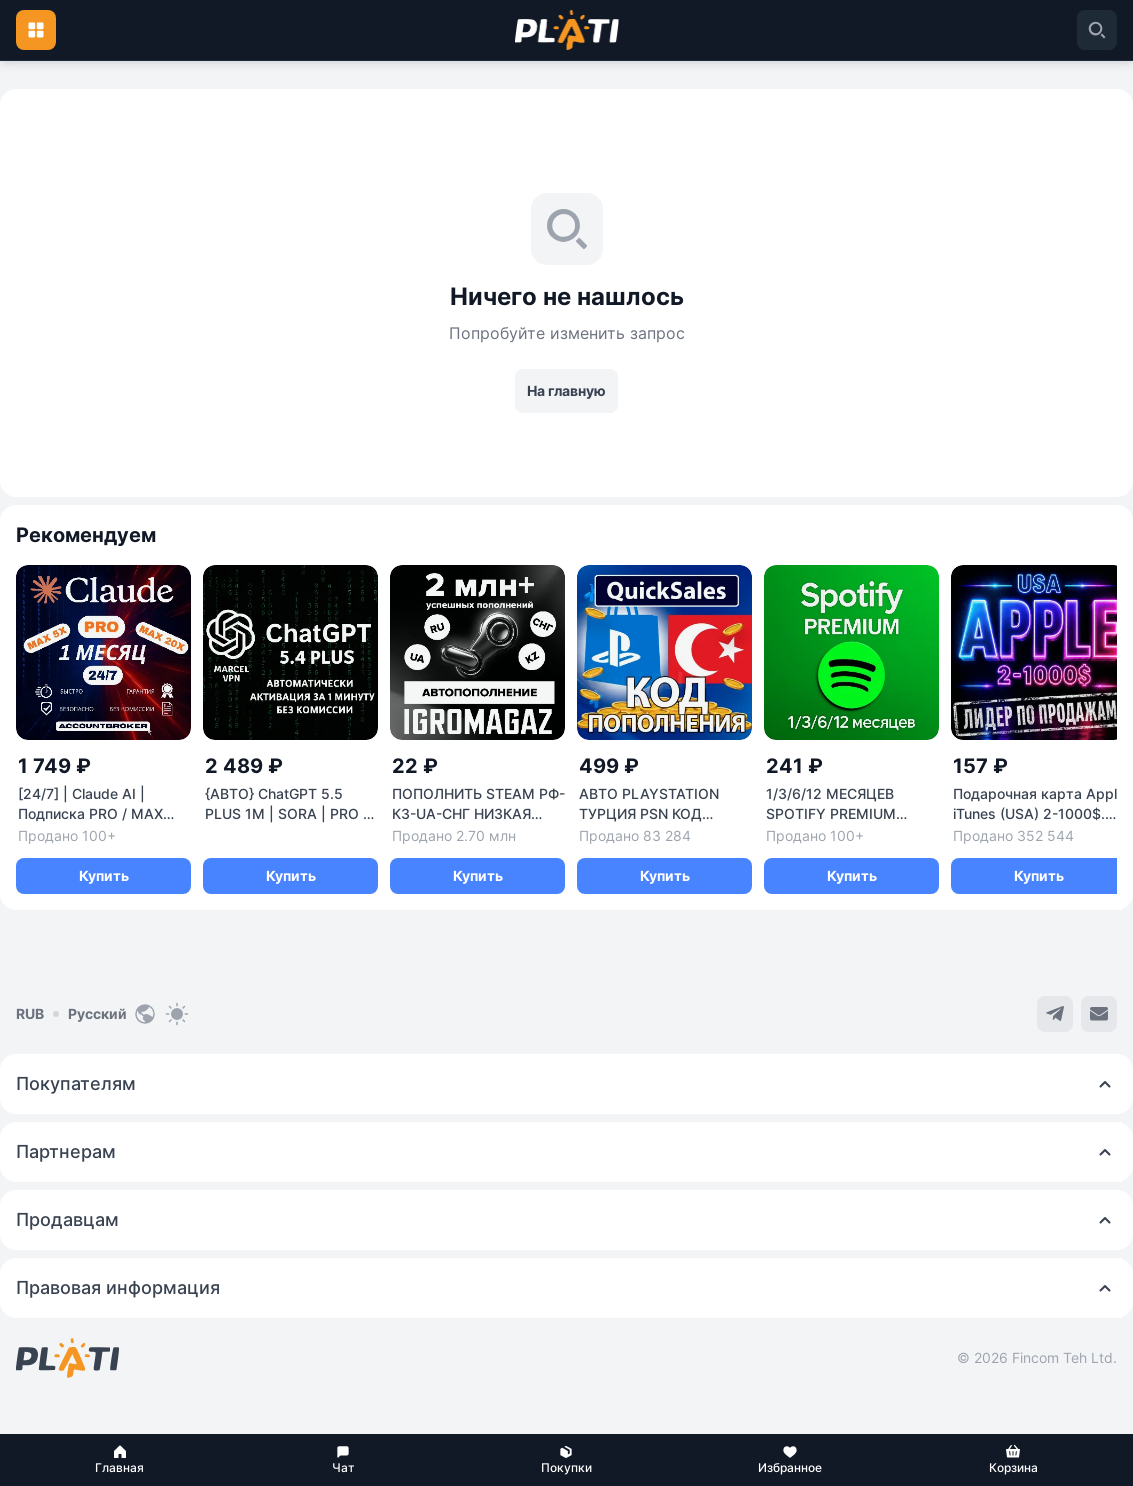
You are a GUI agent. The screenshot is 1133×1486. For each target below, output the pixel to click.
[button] (119, 1460)
